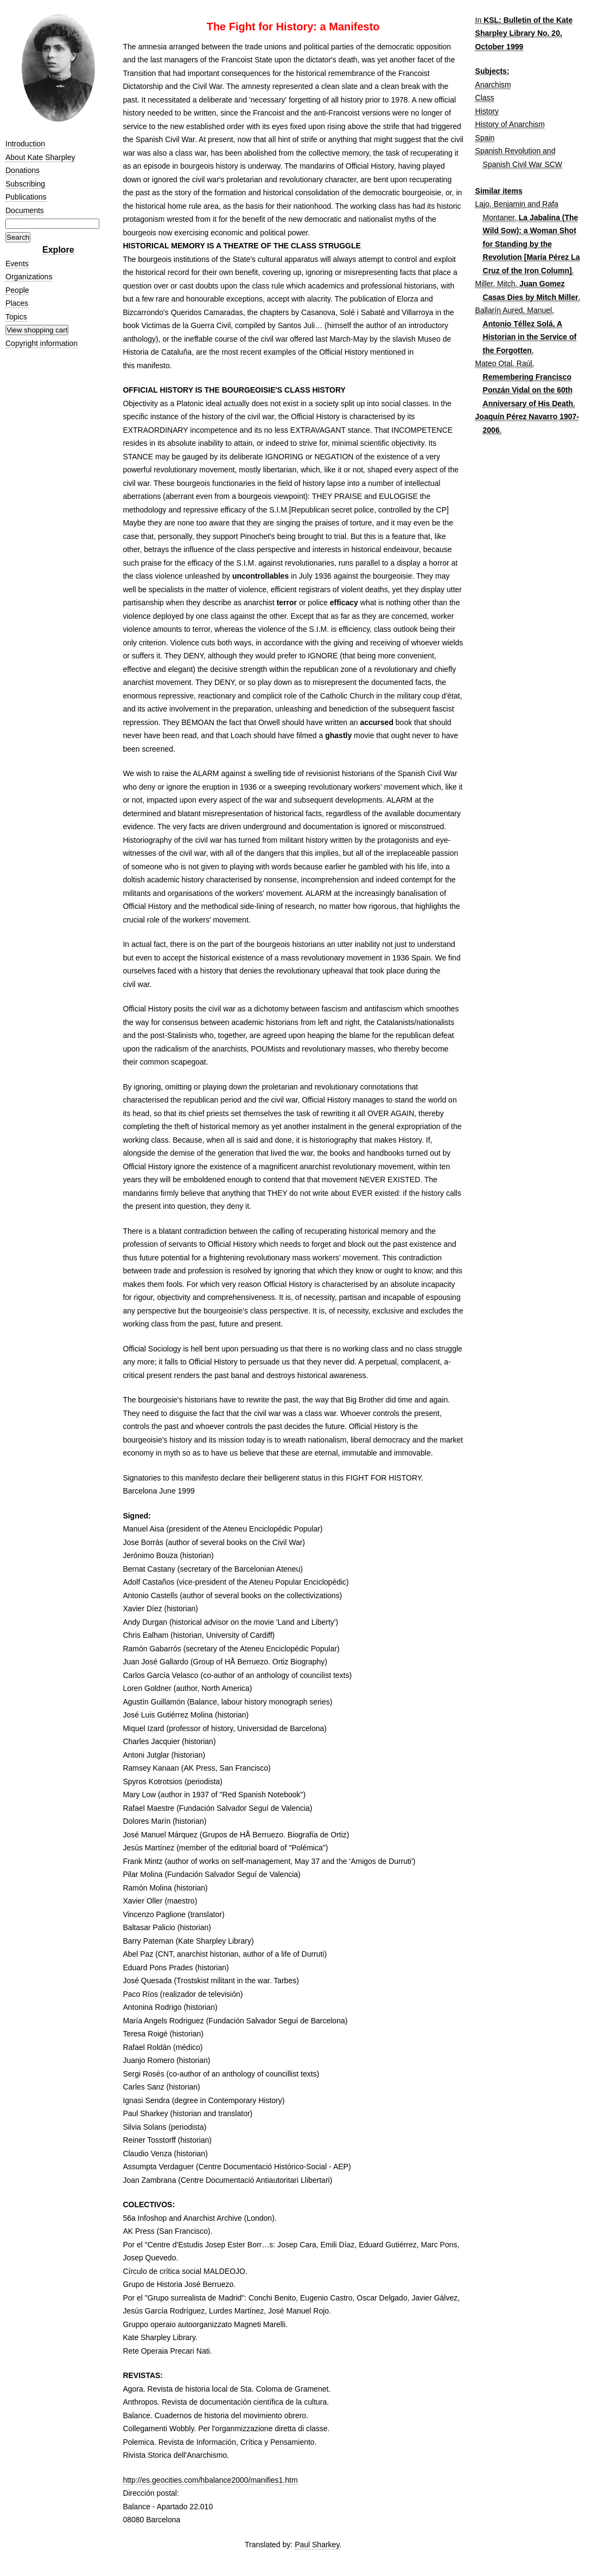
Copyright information (41, 343)
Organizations (28, 276)
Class (484, 97)
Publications (26, 197)
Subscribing (25, 184)
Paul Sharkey (317, 2544)
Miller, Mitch (495, 283)
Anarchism (493, 84)
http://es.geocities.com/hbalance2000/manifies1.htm (210, 2480)
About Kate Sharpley (40, 157)
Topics (16, 316)
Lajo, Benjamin (500, 204)
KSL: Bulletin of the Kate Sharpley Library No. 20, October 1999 (524, 33)
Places (16, 303)
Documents (24, 210)
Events (17, 263)
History (487, 111)
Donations (22, 170)
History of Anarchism (510, 124)
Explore (58, 249)
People (17, 290)
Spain (485, 137)
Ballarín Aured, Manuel (513, 310)
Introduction (25, 143)
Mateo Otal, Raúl (503, 363)
